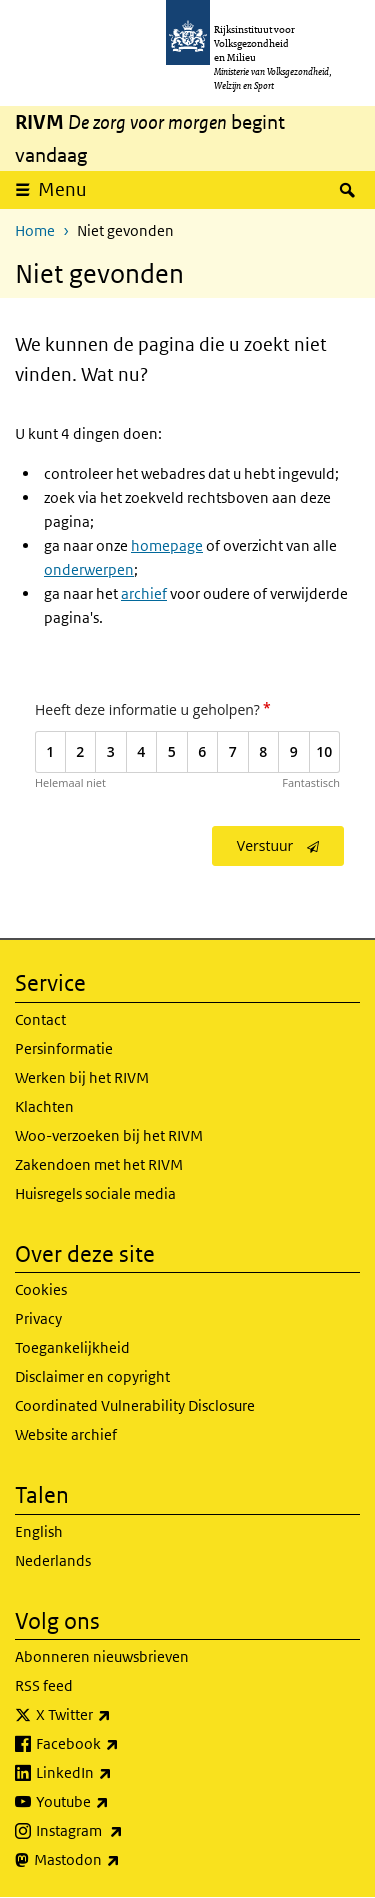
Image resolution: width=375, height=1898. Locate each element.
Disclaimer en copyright (92, 1376)
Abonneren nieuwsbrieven (102, 1656)
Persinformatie (64, 1048)
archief (144, 593)
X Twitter (117, 1715)
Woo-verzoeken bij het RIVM (109, 1135)
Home (35, 230)
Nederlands (53, 1560)
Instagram (123, 1831)
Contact (40, 1019)
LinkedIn (118, 1773)
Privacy (38, 1318)
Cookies (41, 1289)
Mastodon (121, 1860)
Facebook (121, 1744)
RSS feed (44, 1685)
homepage (167, 545)
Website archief (66, 1434)
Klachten (44, 1106)
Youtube (116, 1802)
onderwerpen (89, 569)
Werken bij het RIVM (82, 1077)
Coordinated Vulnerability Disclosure (135, 1405)
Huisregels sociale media (95, 1193)
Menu (62, 189)
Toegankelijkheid (72, 1347)
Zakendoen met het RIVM (99, 1164)
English (39, 1531)
